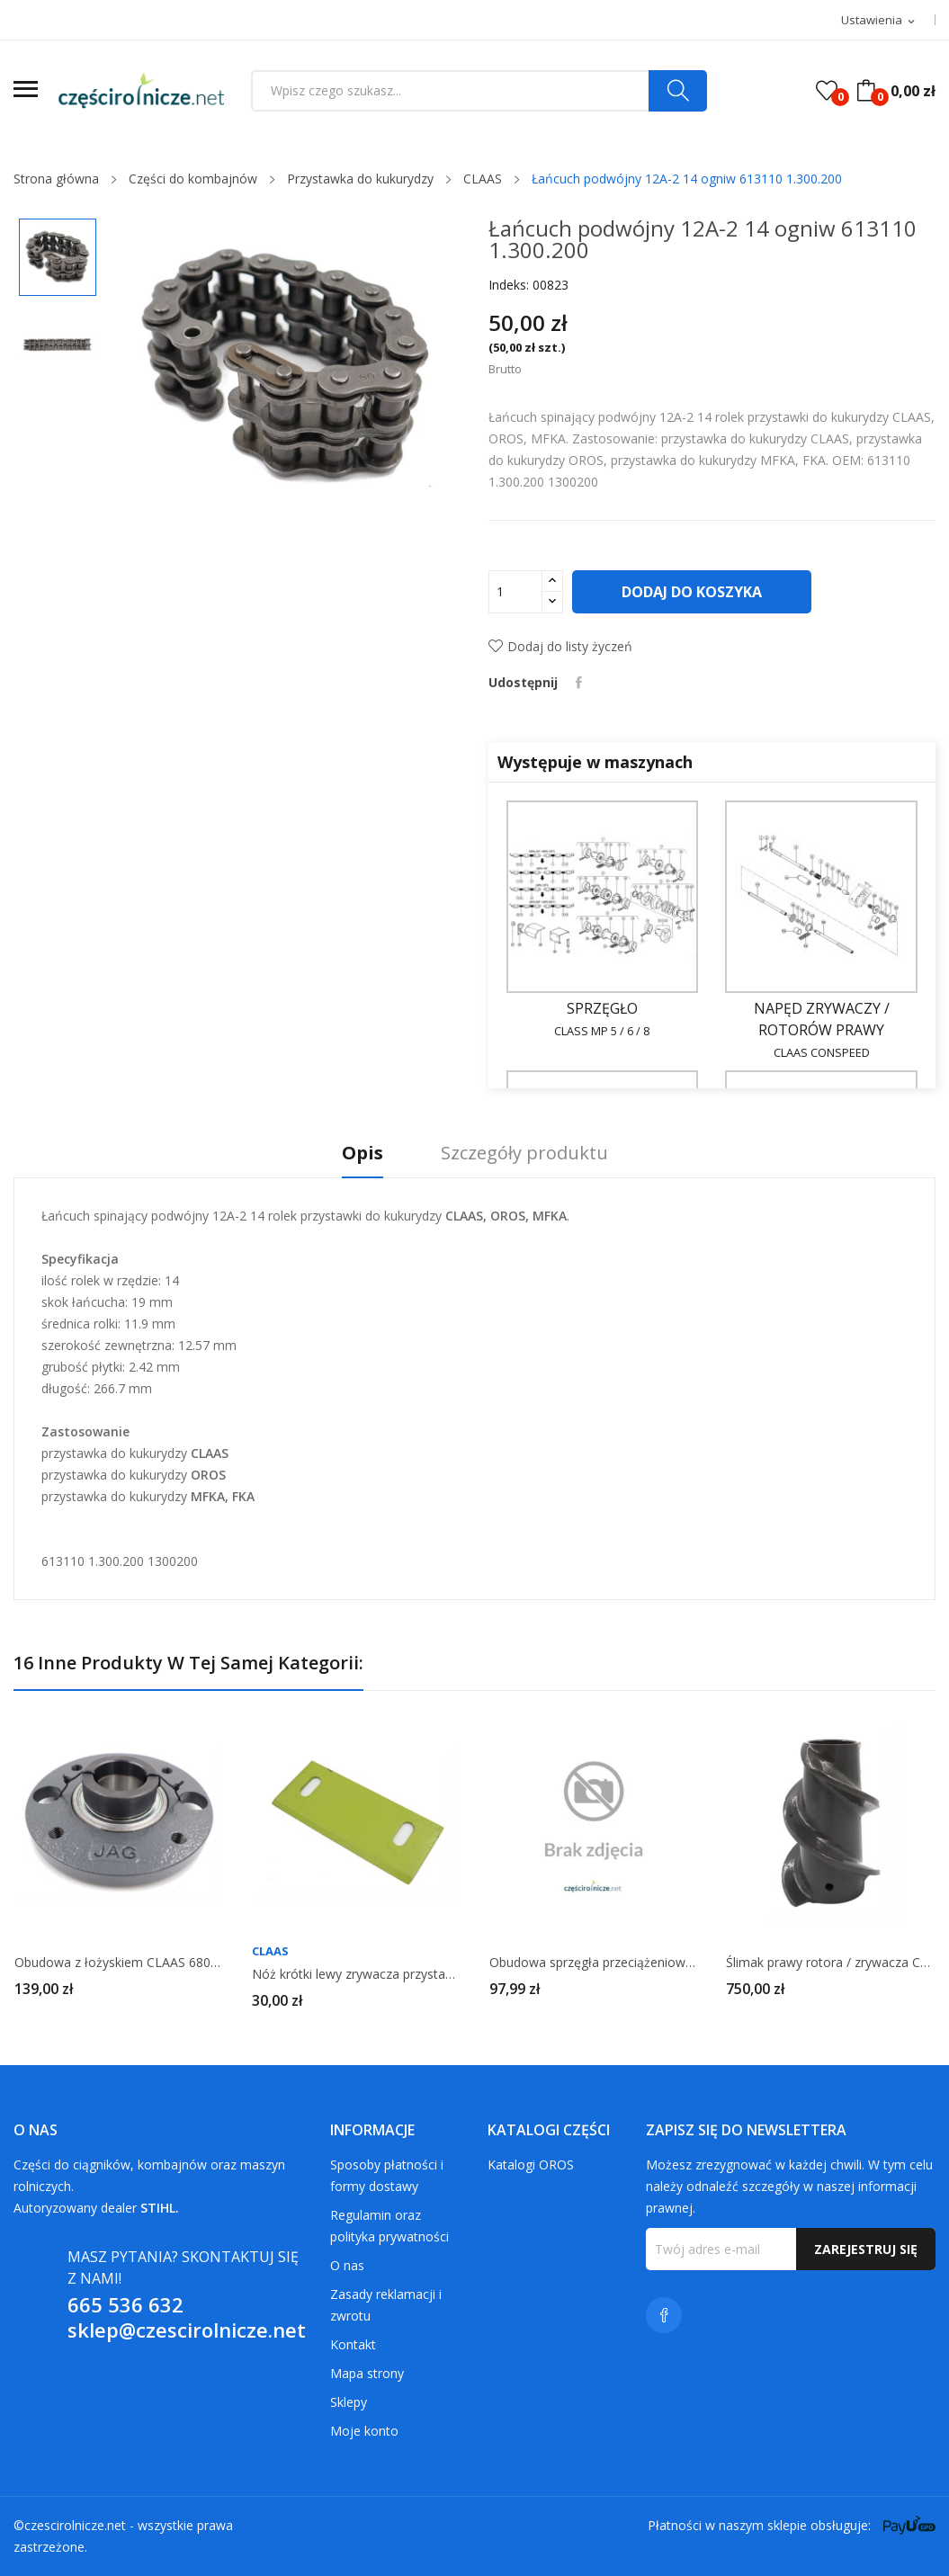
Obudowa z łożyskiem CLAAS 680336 (118, 1962)
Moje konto (364, 2430)
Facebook (664, 2315)
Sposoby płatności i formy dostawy (386, 2175)
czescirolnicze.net (75, 2525)
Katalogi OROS (531, 2164)
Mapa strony (367, 2373)
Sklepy (348, 2402)
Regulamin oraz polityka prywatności (389, 2225)
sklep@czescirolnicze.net (186, 2329)
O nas (347, 2265)
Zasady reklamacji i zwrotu (386, 2304)
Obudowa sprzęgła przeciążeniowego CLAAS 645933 (593, 1962)
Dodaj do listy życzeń (560, 646)
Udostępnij (579, 682)
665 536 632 (125, 2304)
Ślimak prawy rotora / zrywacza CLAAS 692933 (830, 1962)
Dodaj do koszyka (692, 592)
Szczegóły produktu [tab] (524, 1153)
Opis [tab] (362, 1153)
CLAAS (270, 1951)
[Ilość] (515, 591)
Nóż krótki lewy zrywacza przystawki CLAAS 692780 (356, 1974)
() (826, 91)
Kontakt (353, 2344)
